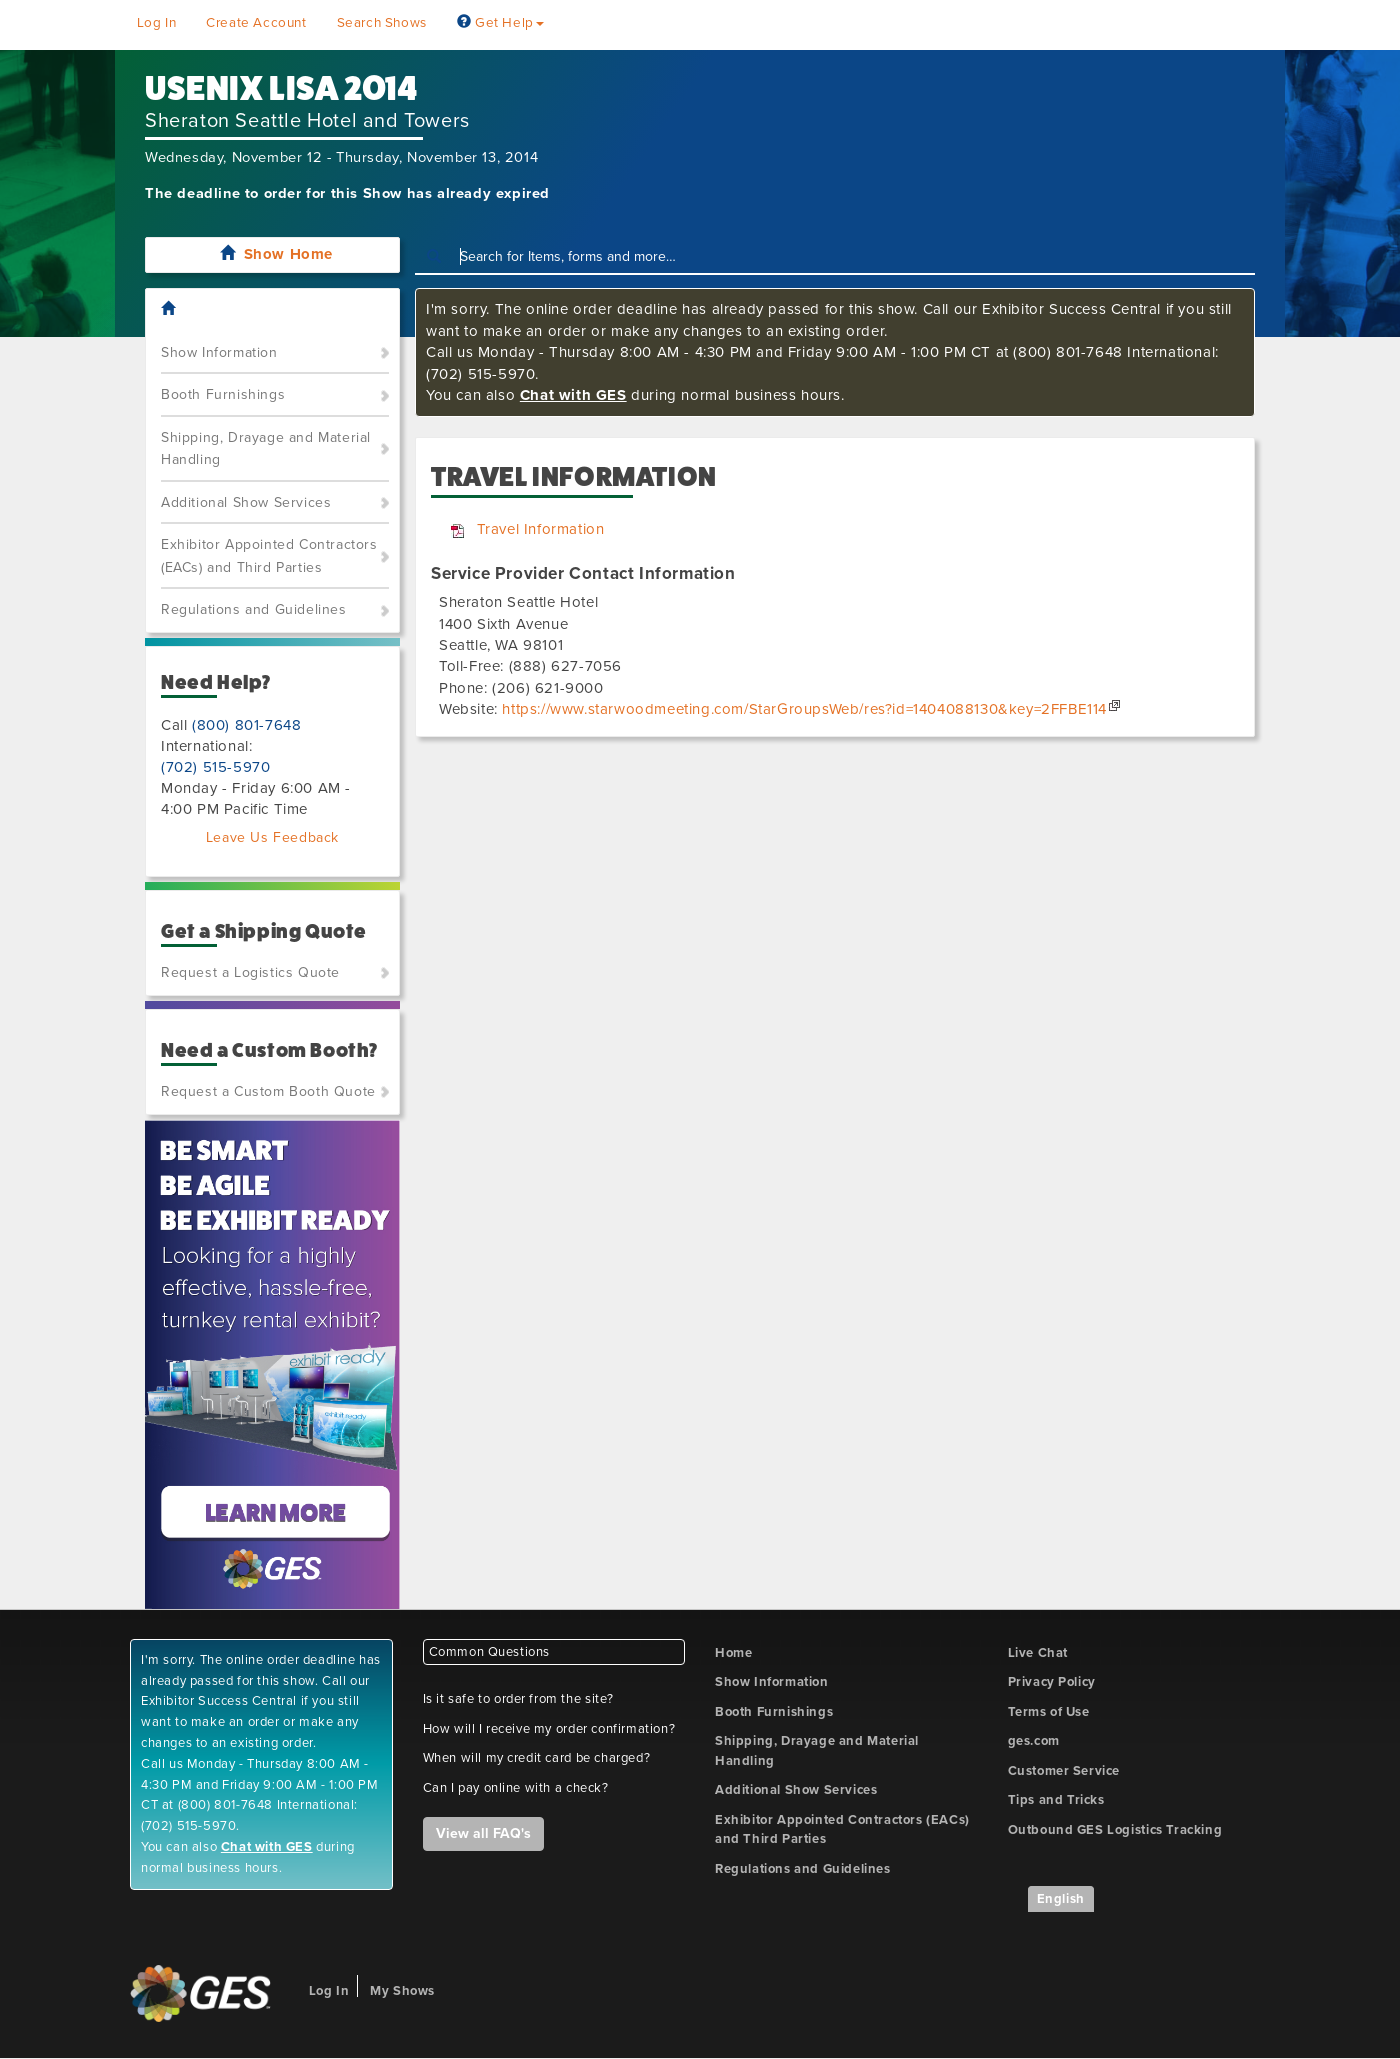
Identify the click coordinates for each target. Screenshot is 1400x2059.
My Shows (402, 1991)
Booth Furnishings (223, 394)
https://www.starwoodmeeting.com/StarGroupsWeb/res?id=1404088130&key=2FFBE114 (804, 709)
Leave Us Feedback (272, 837)
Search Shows (382, 23)
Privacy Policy (1052, 1682)
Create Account (256, 23)
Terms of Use (1049, 1712)
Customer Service (1064, 1771)
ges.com (1034, 1741)
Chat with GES (573, 395)
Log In (157, 23)
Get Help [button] (500, 23)
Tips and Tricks (1056, 1800)
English (1061, 1899)
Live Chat (1038, 1653)
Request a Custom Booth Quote (268, 1091)
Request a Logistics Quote (250, 972)
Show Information (219, 352)
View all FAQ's (483, 1833)
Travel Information (541, 529)
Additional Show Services (246, 502)
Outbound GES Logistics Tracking (1115, 1830)
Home (733, 1653)
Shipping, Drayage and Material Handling (266, 449)
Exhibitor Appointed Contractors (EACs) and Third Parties (269, 556)
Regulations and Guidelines (254, 609)
